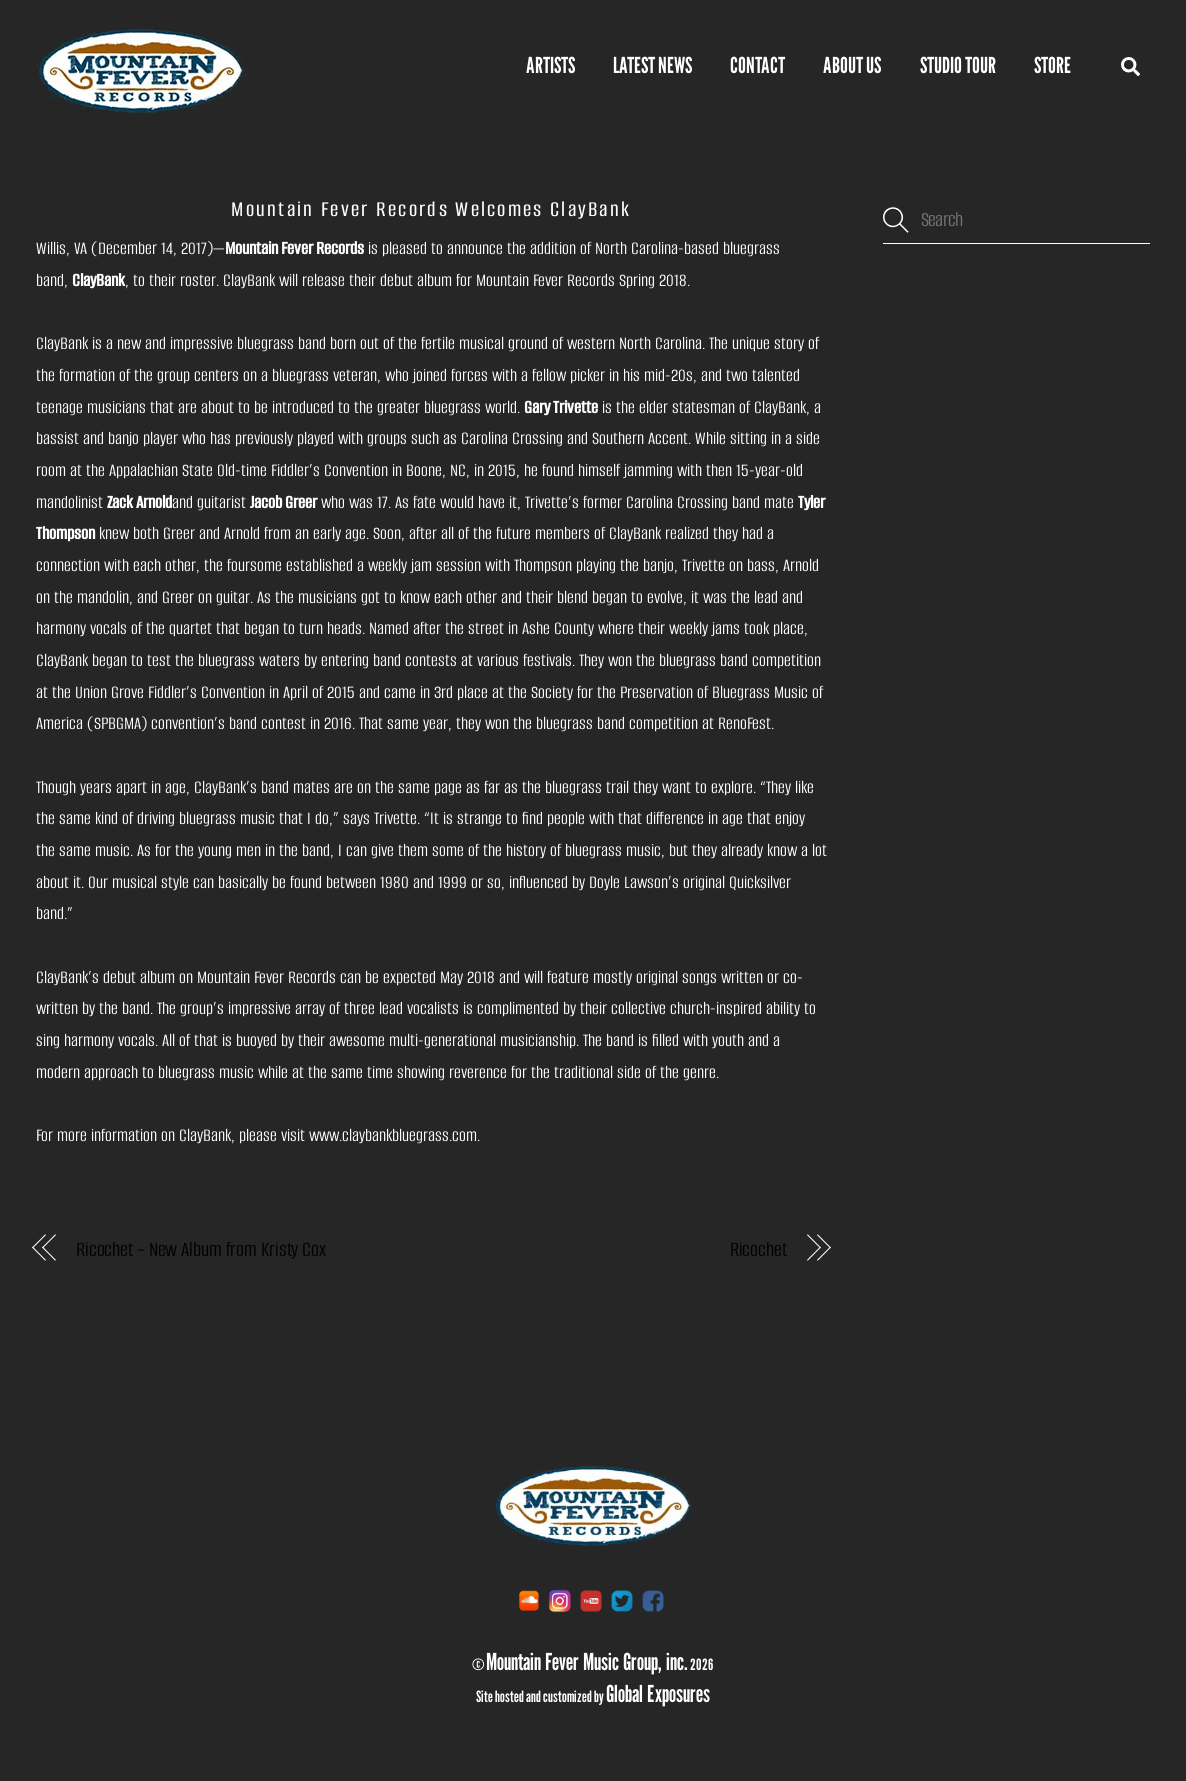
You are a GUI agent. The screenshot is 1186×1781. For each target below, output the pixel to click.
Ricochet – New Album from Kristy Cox (201, 1249)
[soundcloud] (529, 1600)
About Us (852, 65)
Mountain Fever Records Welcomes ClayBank (431, 209)
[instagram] (560, 1600)
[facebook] (653, 1600)
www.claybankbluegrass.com (393, 1135)
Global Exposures (658, 1693)
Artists (550, 65)
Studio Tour (958, 65)
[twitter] (622, 1600)
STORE (1052, 65)
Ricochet (758, 1249)
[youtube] (591, 1600)
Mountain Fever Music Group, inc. (587, 1661)
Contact (757, 65)
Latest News (652, 65)
